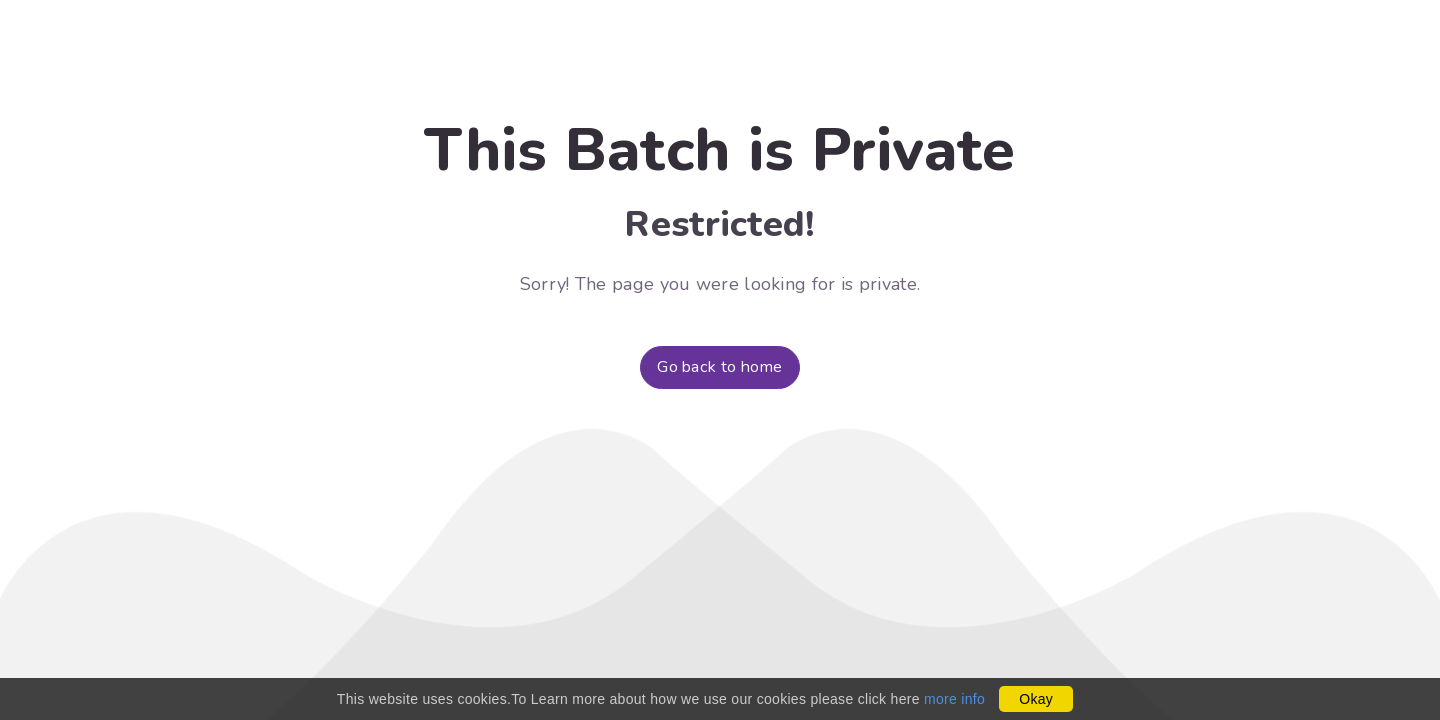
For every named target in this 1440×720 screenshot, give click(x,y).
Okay (1036, 699)
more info (954, 699)
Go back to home (720, 367)
